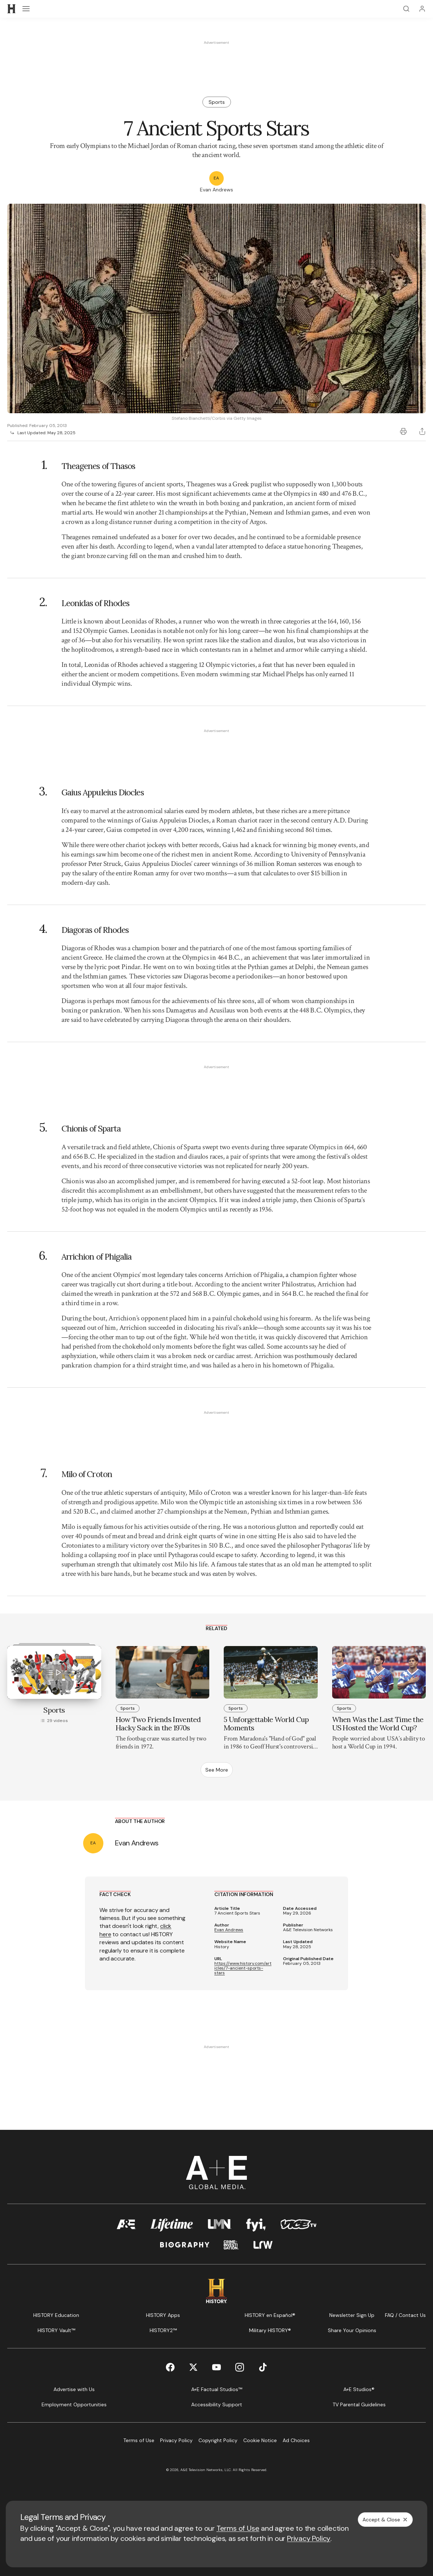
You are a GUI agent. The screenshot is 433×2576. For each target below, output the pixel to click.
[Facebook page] (170, 2367)
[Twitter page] (193, 2367)
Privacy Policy (308, 2538)
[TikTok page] (262, 2367)
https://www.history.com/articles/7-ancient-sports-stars (242, 1968)
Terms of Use (238, 2528)
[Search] (406, 8)
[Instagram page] (239, 2367)
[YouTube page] (216, 2367)
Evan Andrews (228, 1930)
